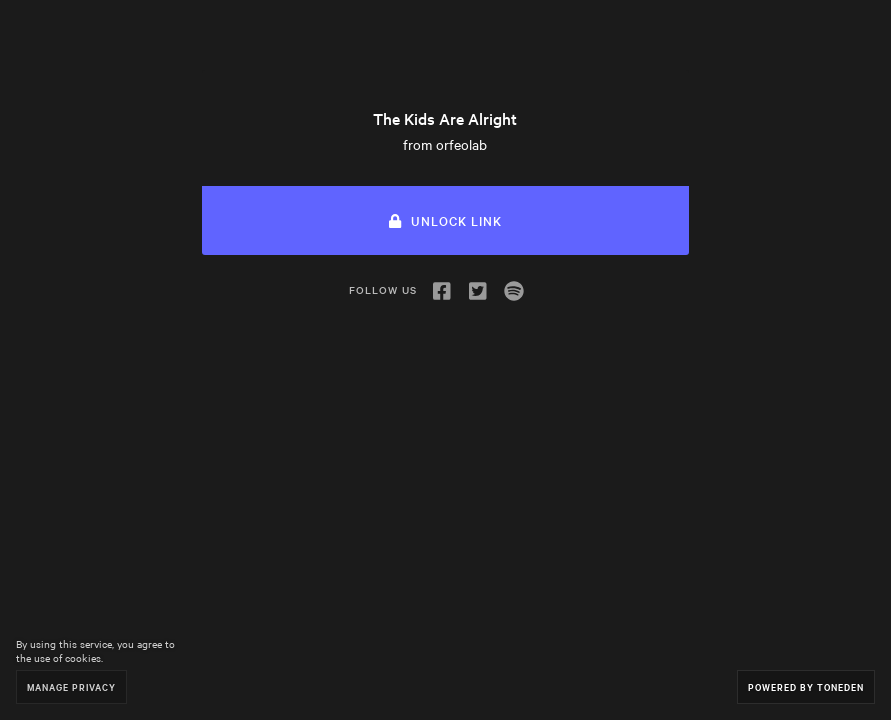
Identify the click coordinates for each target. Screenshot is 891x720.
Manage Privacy (71, 686)
